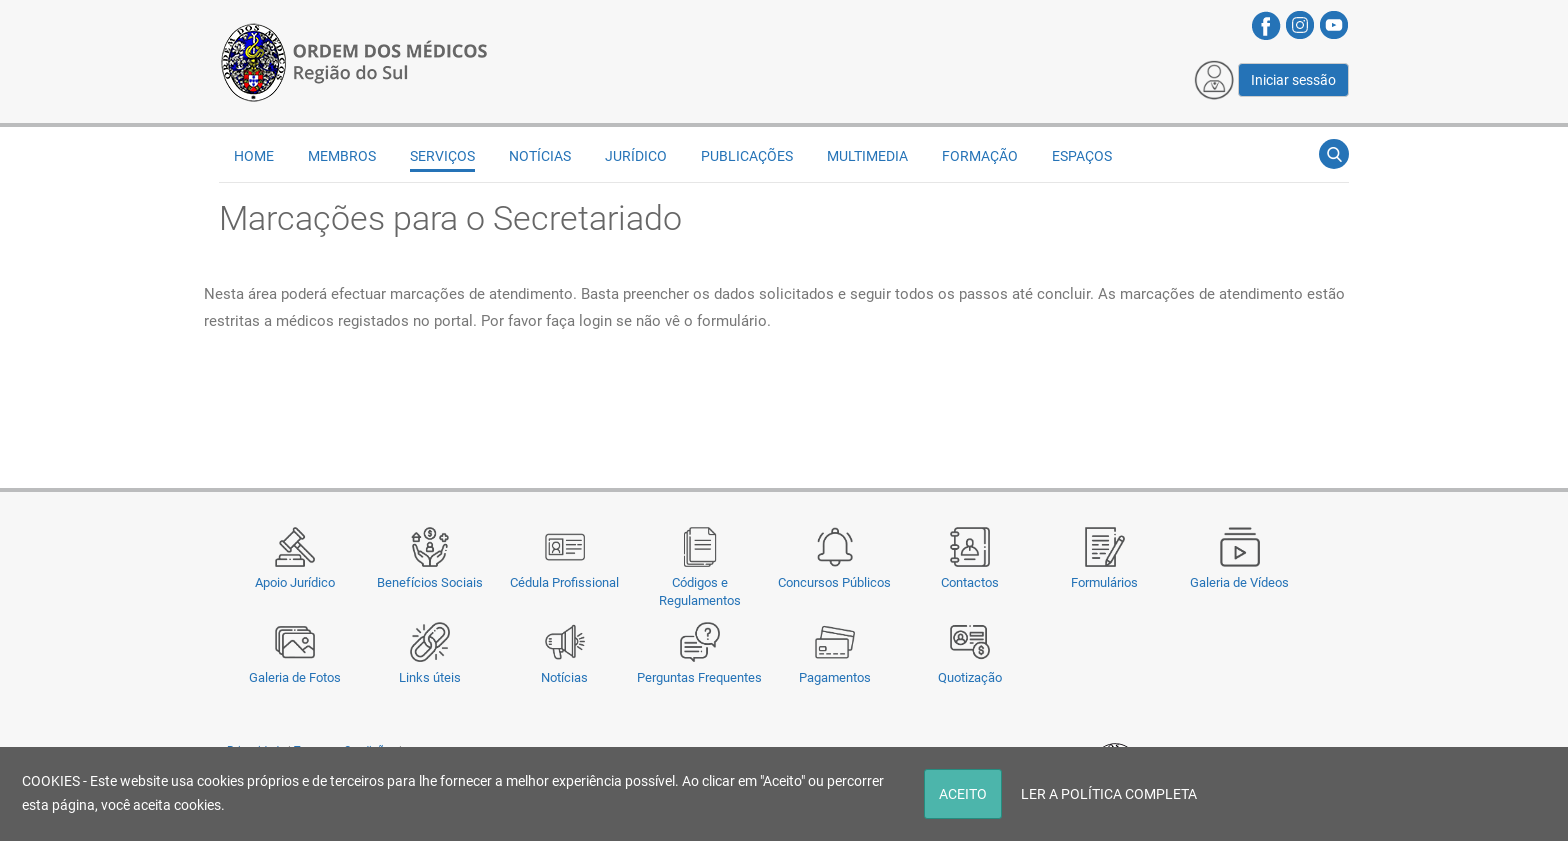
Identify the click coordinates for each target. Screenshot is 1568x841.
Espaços (1082, 156)
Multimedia (867, 156)
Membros (342, 156)
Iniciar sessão (1293, 80)
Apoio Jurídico (295, 582)
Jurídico (636, 156)
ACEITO (963, 794)
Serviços (442, 156)
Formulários (1104, 582)
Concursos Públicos (834, 582)
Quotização (970, 677)
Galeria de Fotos (295, 677)
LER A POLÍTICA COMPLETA (1109, 794)
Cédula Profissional (564, 582)
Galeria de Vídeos (1239, 582)
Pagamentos (835, 677)
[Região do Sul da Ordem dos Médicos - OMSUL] (354, 61)
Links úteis (430, 677)
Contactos (970, 582)
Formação (980, 156)
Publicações (747, 156)
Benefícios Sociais (430, 582)
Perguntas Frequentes (699, 677)
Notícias (564, 677)
